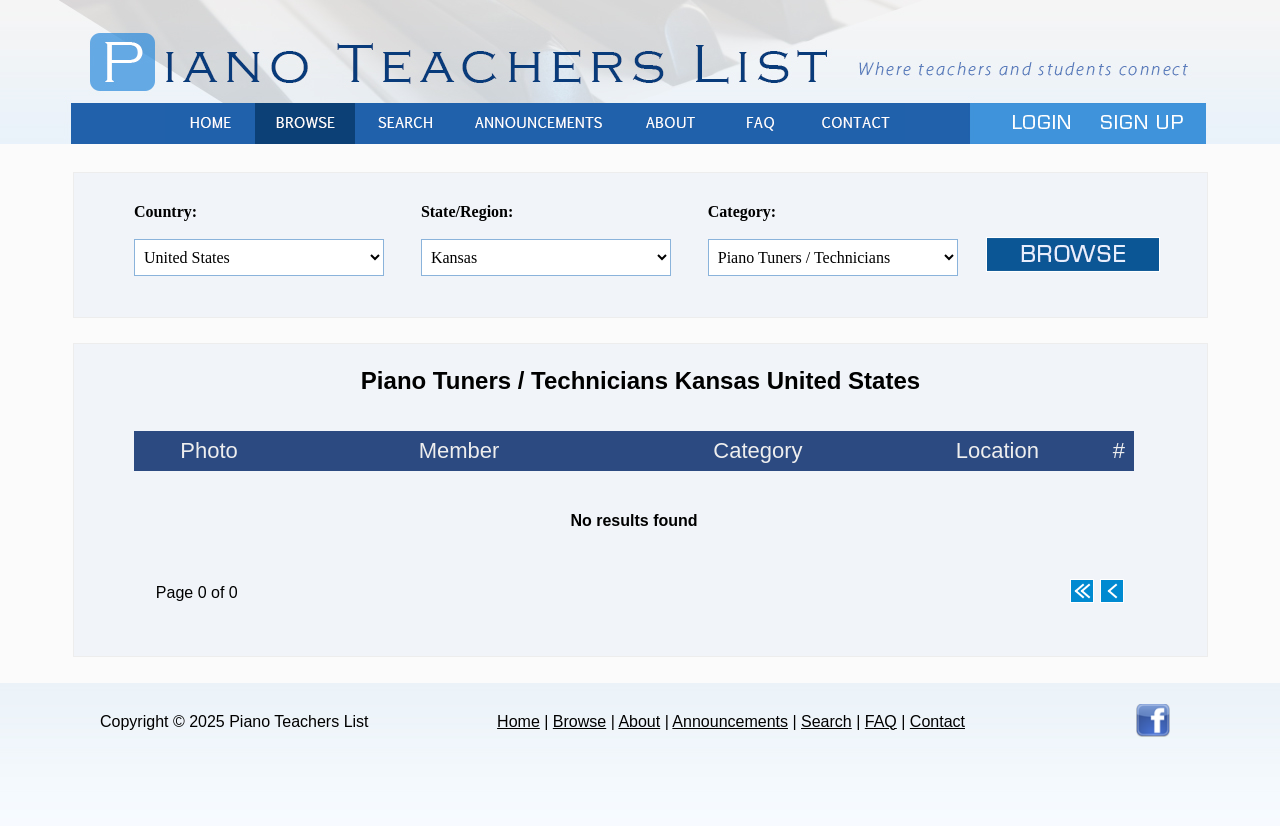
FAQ (760, 123)
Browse (305, 123)
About (670, 123)
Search (405, 123)
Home (210, 123)
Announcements (540, 123)
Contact (855, 123)
